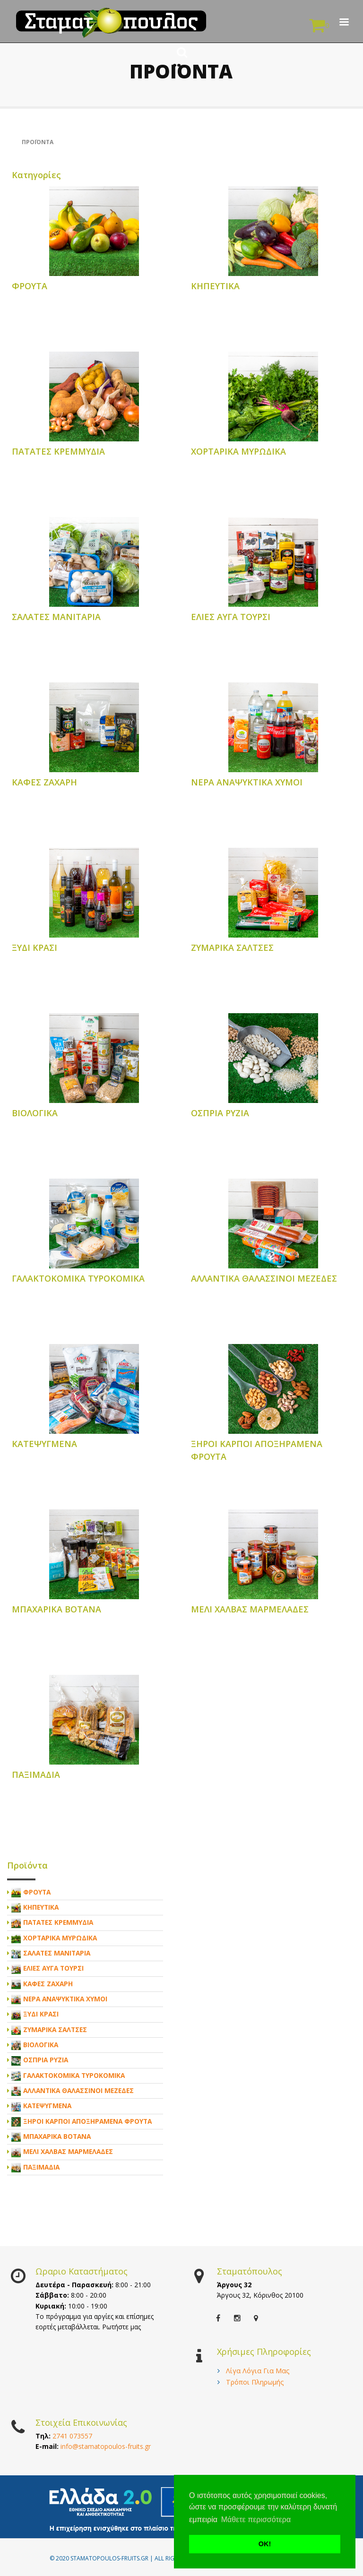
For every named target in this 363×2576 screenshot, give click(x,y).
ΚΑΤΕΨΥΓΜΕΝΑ (44, 1443)
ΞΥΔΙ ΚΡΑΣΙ (34, 947)
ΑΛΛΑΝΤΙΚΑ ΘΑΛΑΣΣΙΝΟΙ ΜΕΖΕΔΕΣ (264, 1278)
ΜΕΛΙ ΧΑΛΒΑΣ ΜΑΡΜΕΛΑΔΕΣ (250, 1609)
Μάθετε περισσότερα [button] (256, 2520)
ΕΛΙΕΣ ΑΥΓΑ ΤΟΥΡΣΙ (230, 616)
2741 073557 (72, 2435)
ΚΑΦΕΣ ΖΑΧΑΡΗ (44, 782)
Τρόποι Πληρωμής (255, 2382)
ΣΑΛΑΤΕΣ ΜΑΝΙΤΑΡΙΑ (56, 616)
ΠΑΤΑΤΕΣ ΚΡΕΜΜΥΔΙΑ (58, 451)
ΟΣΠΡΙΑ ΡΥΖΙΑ (220, 1113)
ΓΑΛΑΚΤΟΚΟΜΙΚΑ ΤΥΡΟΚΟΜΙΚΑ (78, 1278)
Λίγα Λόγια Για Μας (258, 2370)
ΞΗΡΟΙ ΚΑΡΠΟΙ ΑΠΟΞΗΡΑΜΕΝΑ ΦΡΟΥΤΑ (87, 2121)
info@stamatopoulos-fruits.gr (105, 2446)
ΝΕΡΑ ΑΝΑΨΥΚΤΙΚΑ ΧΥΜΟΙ (246, 782)
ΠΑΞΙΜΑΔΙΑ (36, 1774)
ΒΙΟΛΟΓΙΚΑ (35, 1113)
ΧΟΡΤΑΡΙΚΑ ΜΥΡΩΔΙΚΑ (238, 451)
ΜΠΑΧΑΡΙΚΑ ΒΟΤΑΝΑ (56, 1609)
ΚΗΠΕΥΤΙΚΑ (215, 286)
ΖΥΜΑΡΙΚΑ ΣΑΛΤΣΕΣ (232, 947)
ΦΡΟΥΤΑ (29, 286)
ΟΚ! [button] (265, 2544)
